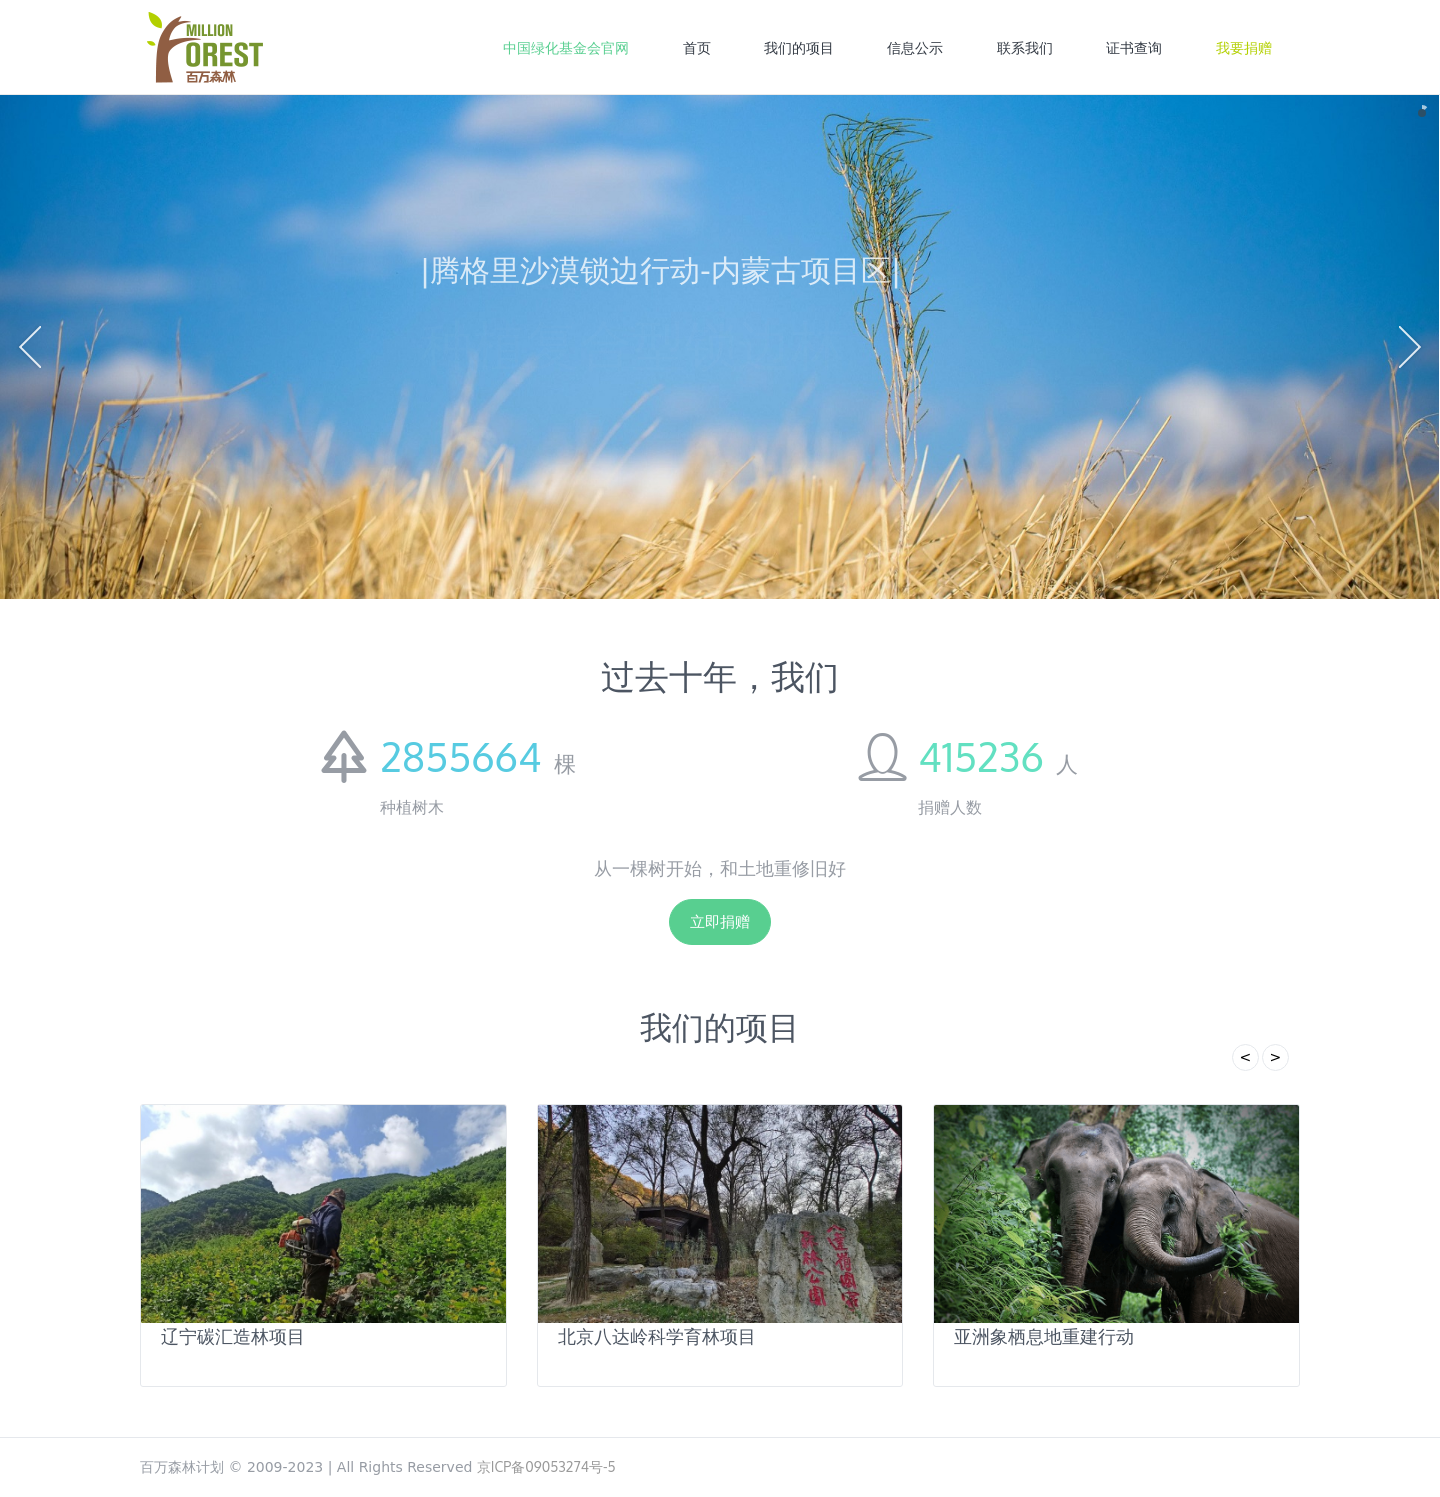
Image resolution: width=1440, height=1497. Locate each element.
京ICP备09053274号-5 (546, 1466)
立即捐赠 (720, 921)
